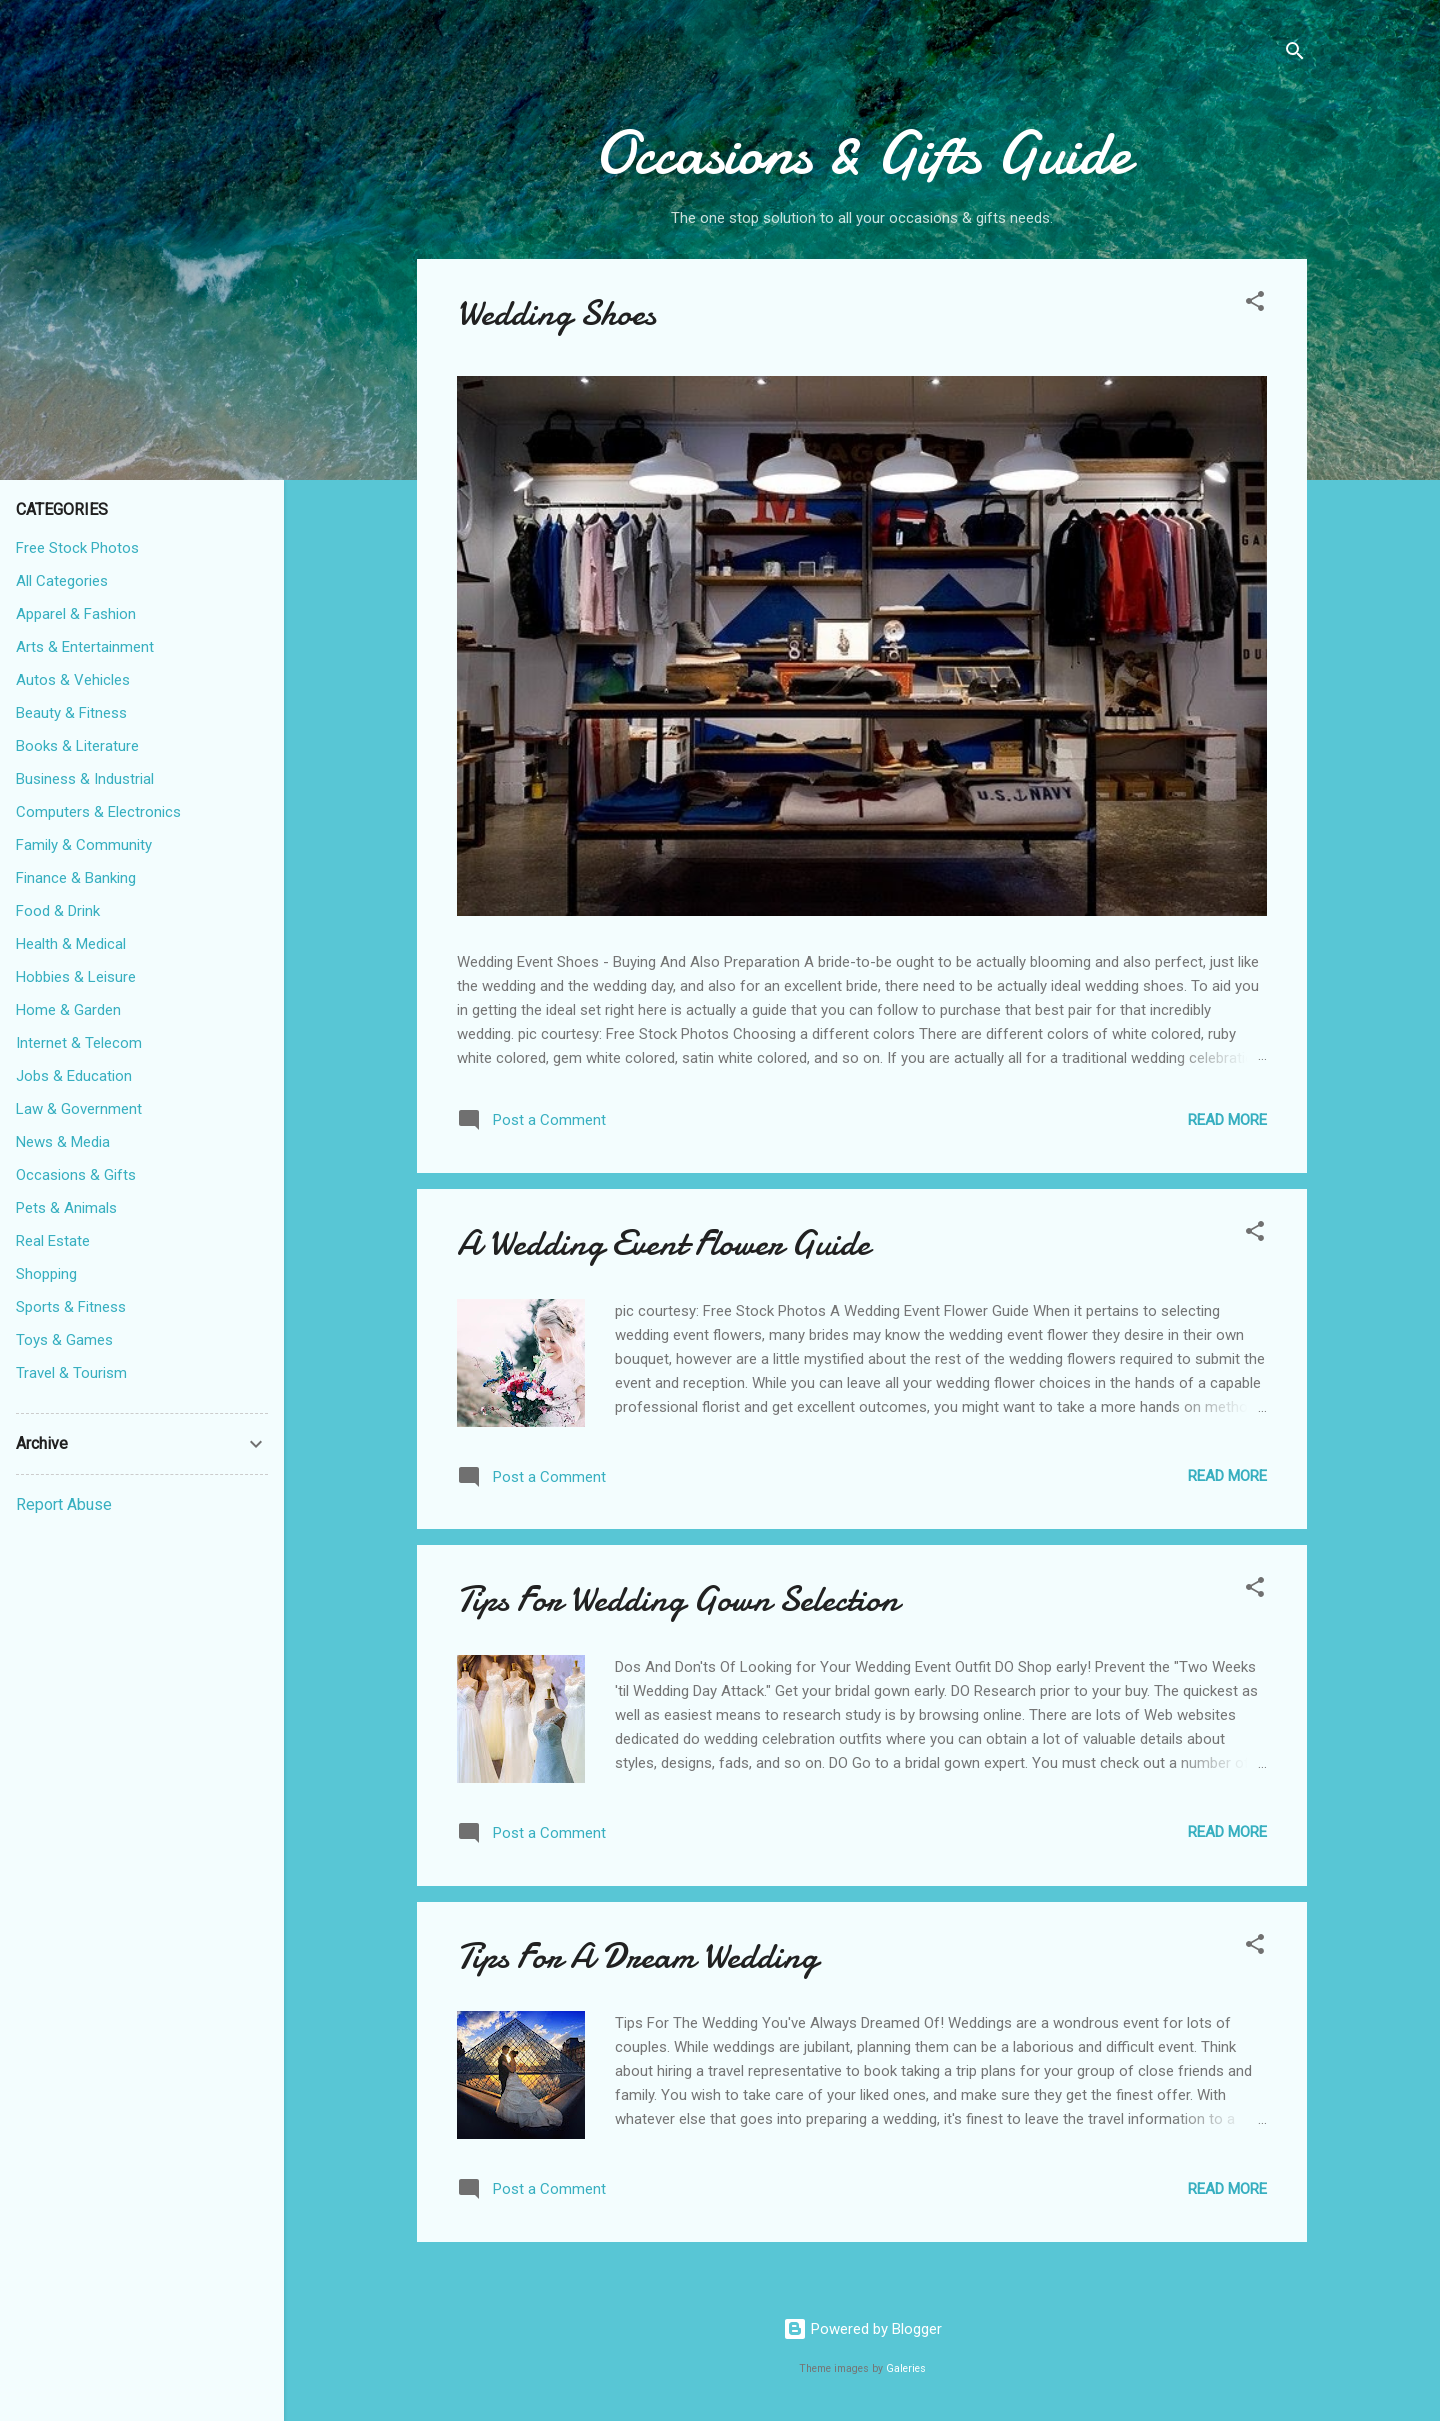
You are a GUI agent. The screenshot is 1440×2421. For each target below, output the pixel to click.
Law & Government (79, 1109)
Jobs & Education (74, 1076)
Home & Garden (68, 1010)
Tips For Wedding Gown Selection (678, 1599)
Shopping (46, 1274)
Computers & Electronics (98, 812)
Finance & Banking (76, 878)
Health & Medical (71, 944)
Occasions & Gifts (76, 1175)
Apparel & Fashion (76, 614)
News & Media (63, 1142)
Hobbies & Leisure (76, 977)
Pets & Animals (66, 1208)
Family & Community (84, 845)
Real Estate (53, 1241)
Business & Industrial (85, 779)
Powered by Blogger (862, 2329)
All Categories (62, 581)
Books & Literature (77, 746)
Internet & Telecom (79, 1043)
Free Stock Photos (77, 548)
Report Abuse (64, 1504)
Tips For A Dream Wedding (637, 1956)
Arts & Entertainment (85, 647)
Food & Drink (58, 911)
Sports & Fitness (71, 1307)
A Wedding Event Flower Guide (663, 1243)
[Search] (1295, 54)
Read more (1227, 1120)
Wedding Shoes (556, 313)
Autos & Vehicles (73, 680)
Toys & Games (64, 1340)
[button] (1255, 304)
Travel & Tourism (71, 1373)
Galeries (906, 2368)
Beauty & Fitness (71, 713)
